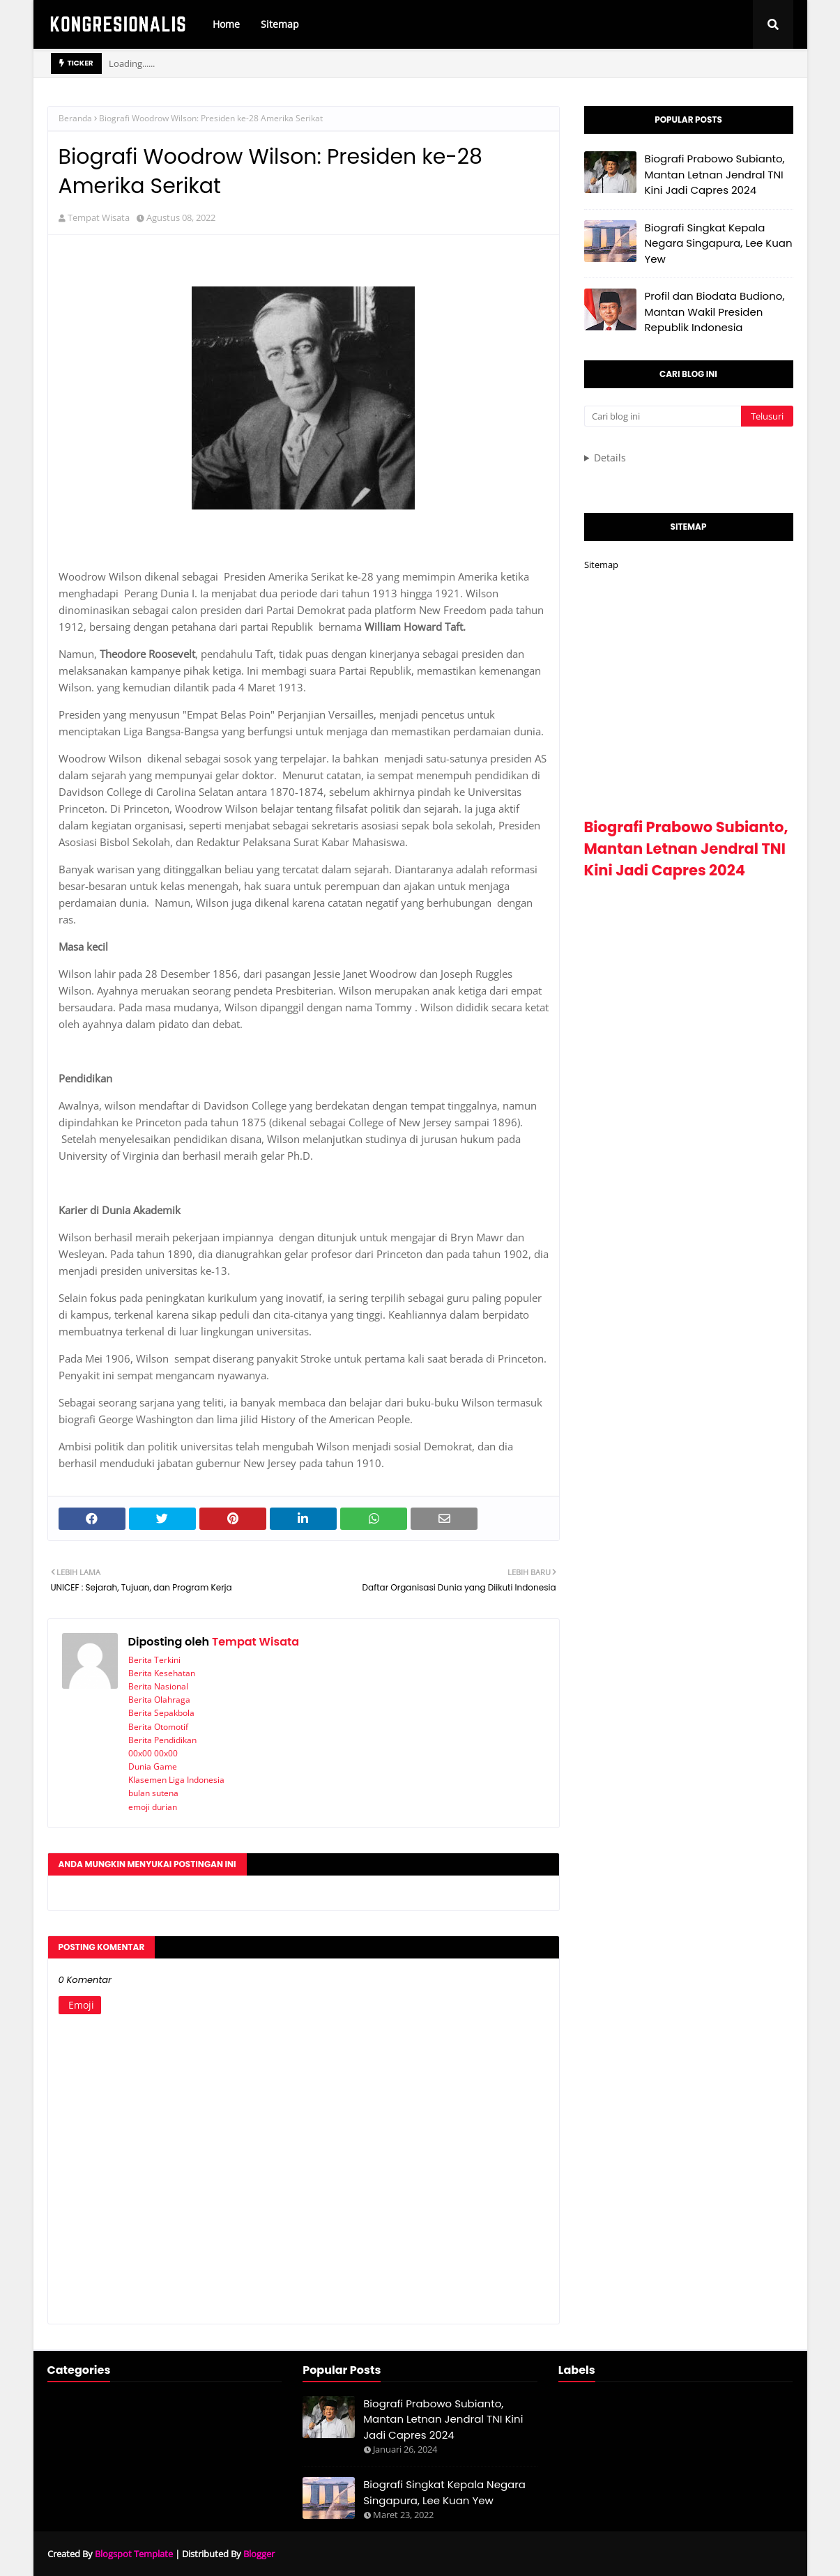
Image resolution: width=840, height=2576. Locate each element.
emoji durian (152, 1807)
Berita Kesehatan (161, 1673)
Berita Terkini (154, 1660)
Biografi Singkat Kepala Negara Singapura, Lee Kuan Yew (719, 243)
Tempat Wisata (99, 217)
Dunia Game (152, 1766)
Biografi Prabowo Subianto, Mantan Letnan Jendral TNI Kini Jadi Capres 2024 (715, 174)
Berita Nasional (158, 1686)
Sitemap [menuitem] (280, 24)
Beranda (75, 118)
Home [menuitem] (226, 24)
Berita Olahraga (159, 1699)
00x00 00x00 (153, 1753)
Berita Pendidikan (162, 1740)
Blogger (259, 2553)
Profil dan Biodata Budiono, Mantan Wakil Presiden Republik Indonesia (715, 312)
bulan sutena (153, 1793)
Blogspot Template (134, 2553)
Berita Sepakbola (161, 1713)
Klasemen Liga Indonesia (176, 1780)
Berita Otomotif (158, 1727)
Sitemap (601, 564)
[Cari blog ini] (662, 416)
